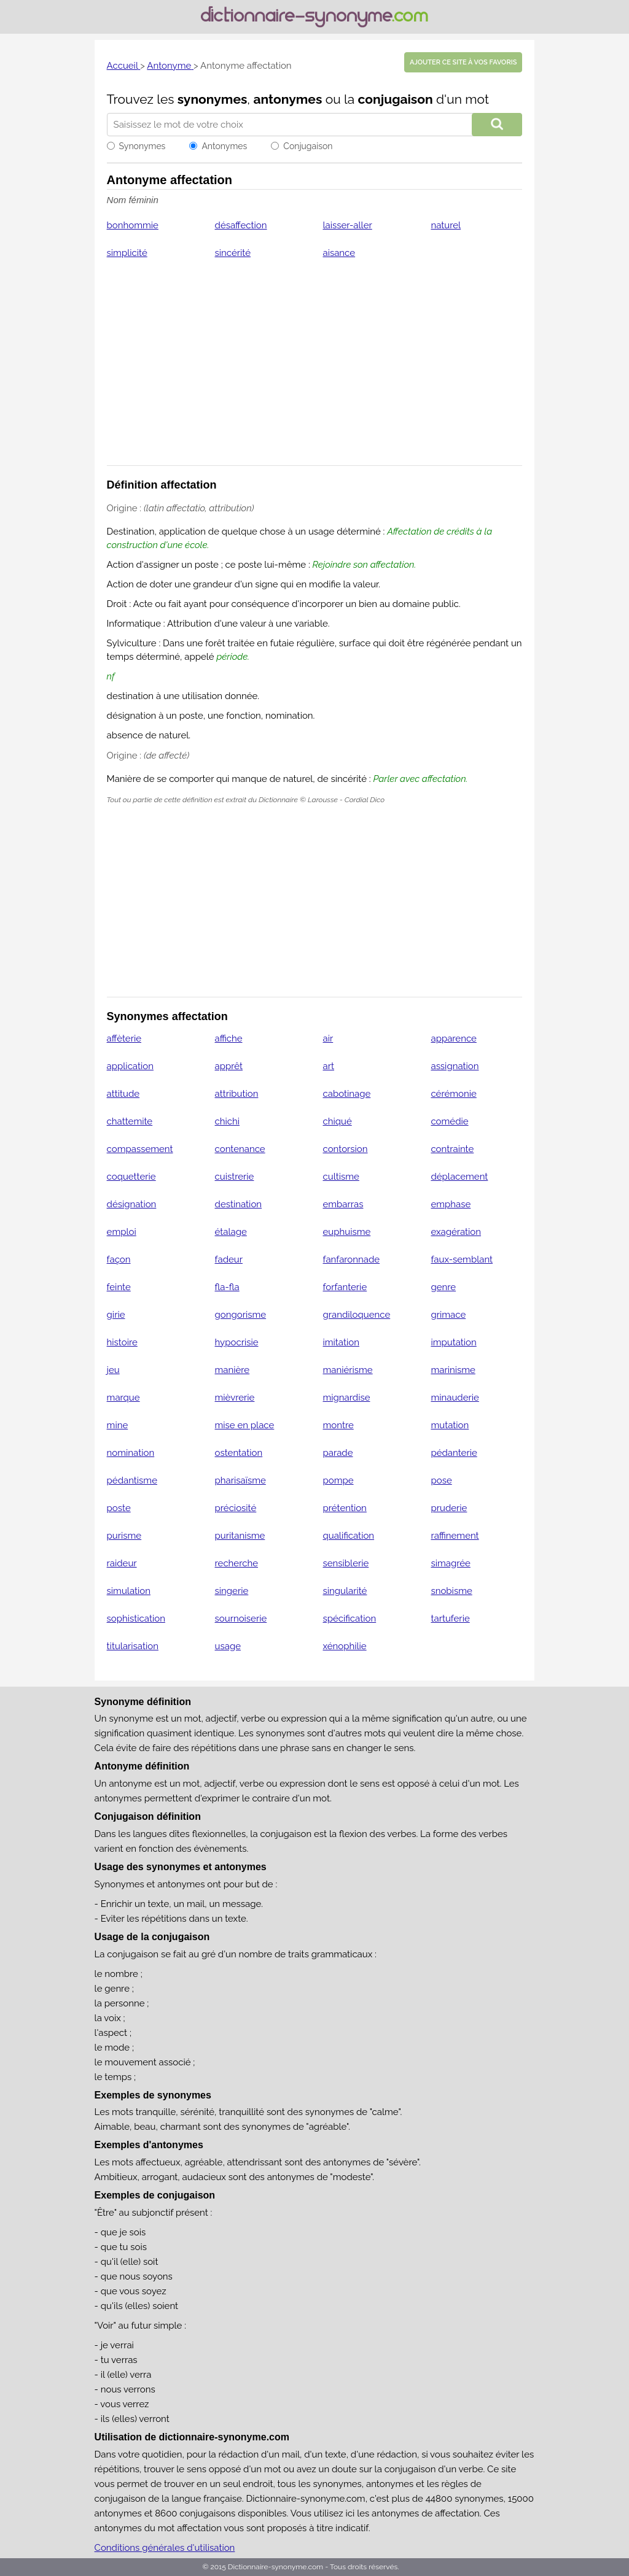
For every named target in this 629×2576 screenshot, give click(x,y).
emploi (121, 1231)
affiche (229, 1038)
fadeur (229, 1259)
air (328, 1038)
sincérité (233, 252)
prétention (345, 1508)
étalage (231, 1231)
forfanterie (345, 1287)
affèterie (124, 1038)
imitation (341, 1342)
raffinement (455, 1535)
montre (338, 1425)
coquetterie (131, 1176)
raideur (122, 1563)
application (130, 1066)
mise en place (245, 1425)
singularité (345, 1590)
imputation (453, 1342)
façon (119, 1259)
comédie (449, 1121)
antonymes (287, 99)
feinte (119, 1287)
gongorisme (241, 1314)
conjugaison (395, 99)
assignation (455, 1066)
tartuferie (450, 1618)
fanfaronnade (351, 1259)
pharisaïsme (240, 1480)
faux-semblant (462, 1259)
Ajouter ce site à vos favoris (463, 62)
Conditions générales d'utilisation (165, 2547)
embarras (343, 1204)
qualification (349, 1535)
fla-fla (227, 1287)
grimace (448, 1314)
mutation (450, 1425)
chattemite (130, 1121)
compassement (140, 1149)
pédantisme (132, 1480)
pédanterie (454, 1452)
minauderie (455, 1397)
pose (441, 1480)
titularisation (132, 1646)
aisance (339, 252)
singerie (232, 1590)
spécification (350, 1618)
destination (238, 1204)
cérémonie (453, 1093)
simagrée (450, 1563)
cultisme (341, 1176)
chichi (227, 1121)
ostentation (239, 1452)
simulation (128, 1590)
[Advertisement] (315, 370)
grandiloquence (357, 1314)
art (328, 1066)
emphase (451, 1204)
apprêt (229, 1066)
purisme (124, 1535)
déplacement (459, 1176)
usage (228, 1646)
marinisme (453, 1369)
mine (117, 1425)
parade (338, 1452)
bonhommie (132, 225)
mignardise (346, 1397)
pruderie (449, 1508)
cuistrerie (234, 1176)
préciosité (236, 1508)
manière (232, 1369)
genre (443, 1287)
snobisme (451, 1590)
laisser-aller (347, 225)
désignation (132, 1204)
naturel (446, 225)
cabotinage (347, 1093)
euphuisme (347, 1231)
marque (123, 1397)
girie (116, 1314)
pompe (338, 1480)
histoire (122, 1342)
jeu (113, 1369)
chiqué (337, 1121)
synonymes (213, 99)
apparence (453, 1038)
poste (119, 1508)
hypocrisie (237, 1342)
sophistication (136, 1618)
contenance (240, 1149)
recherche (236, 1563)
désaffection (241, 225)
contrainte (452, 1149)
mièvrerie (235, 1397)
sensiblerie (346, 1563)
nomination (131, 1452)
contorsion (345, 1149)
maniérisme (348, 1369)
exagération (456, 1231)
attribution (237, 1093)
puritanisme (240, 1535)
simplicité (127, 252)
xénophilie (345, 1646)
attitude (123, 1093)
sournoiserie (241, 1618)
